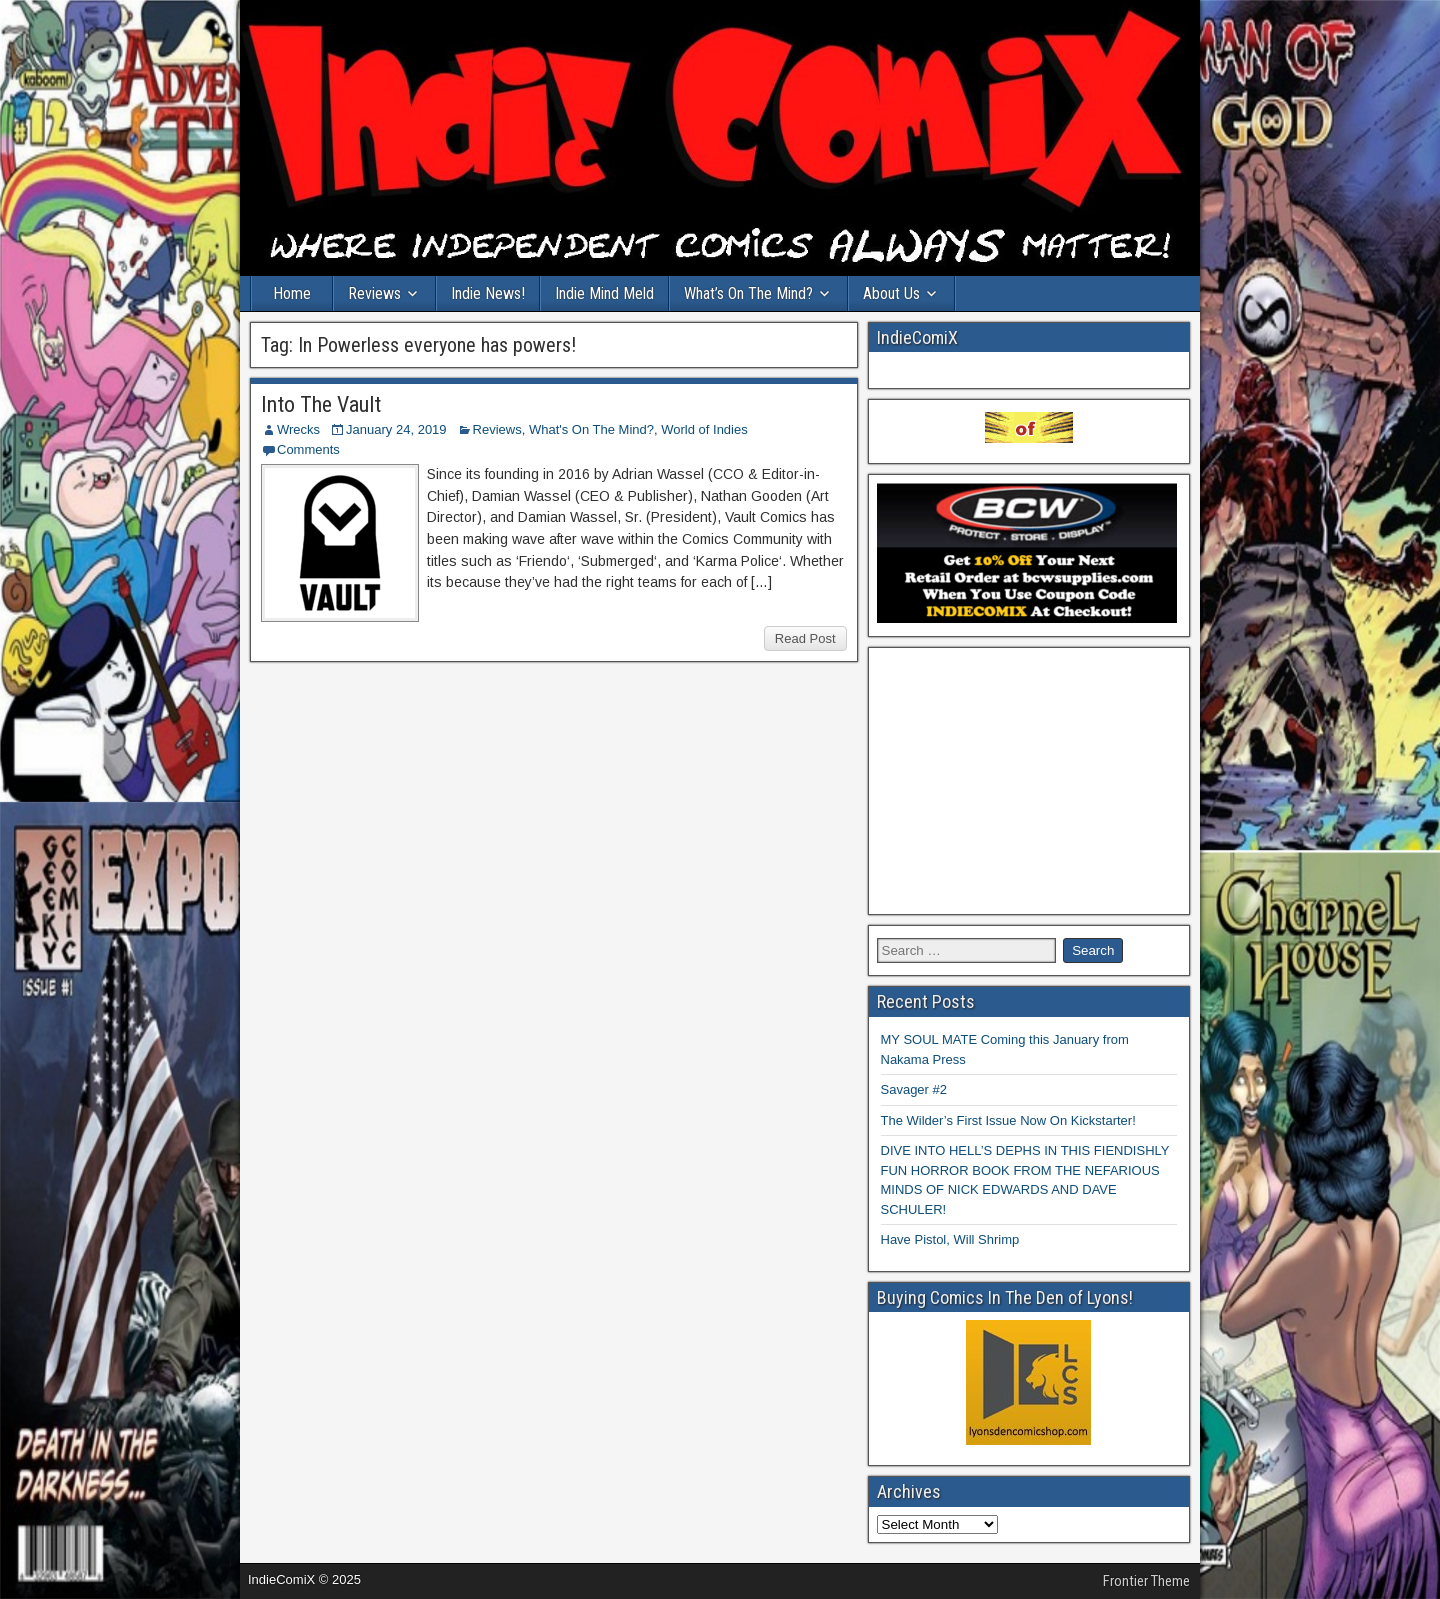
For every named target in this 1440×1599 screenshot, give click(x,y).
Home (292, 293)
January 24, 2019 (396, 429)
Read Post (805, 638)
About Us (891, 293)
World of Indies (704, 429)
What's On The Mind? (591, 429)
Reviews (374, 293)
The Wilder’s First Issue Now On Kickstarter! (1008, 1120)
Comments (308, 449)
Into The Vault (321, 404)
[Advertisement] (1029, 781)
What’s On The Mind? (748, 293)
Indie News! (488, 293)
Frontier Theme (1146, 1581)
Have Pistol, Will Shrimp (950, 1239)
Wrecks (298, 429)
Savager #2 (914, 1089)
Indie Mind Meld (604, 293)
